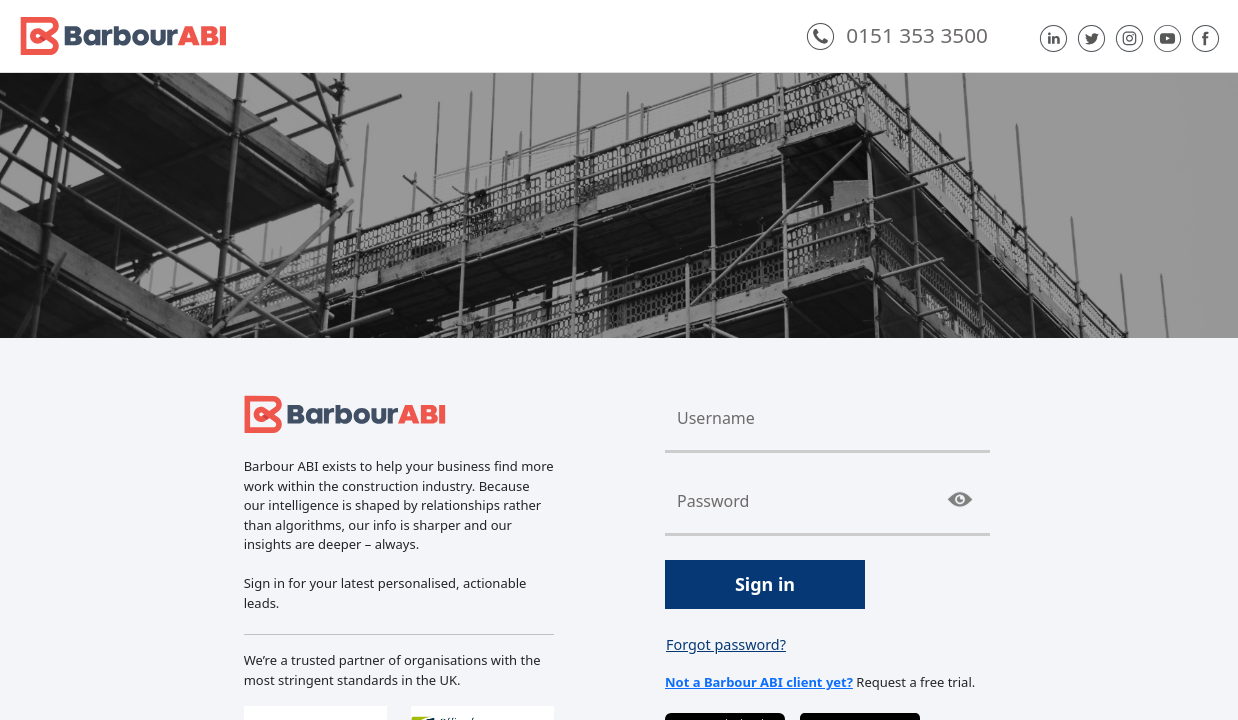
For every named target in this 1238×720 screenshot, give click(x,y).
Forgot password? (726, 644)
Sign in (765, 584)
